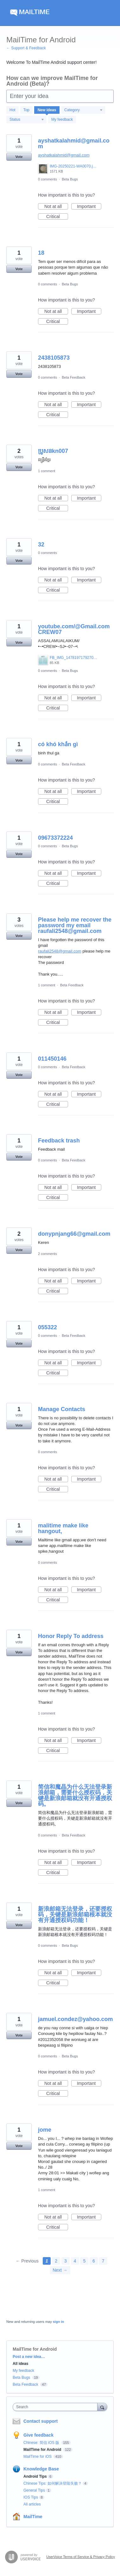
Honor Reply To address (71, 1636)
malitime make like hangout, (63, 1528)
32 (41, 544)
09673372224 (55, 838)
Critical (57, 217)
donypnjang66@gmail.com (74, 1234)
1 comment (46, 471)
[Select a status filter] (27, 120)
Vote (18, 157)
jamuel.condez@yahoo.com (75, 2019)
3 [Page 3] (65, 2260)
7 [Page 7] (103, 2260)
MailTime (32, 2516)
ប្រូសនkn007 (53, 451)
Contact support (40, 2421)
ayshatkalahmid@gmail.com (74, 143)
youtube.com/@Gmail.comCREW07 (74, 629)
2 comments (47, 1254)
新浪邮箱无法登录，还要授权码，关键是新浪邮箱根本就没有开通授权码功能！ (75, 1914)
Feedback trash (59, 1140)
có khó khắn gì (58, 744)
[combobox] (56, 2407)
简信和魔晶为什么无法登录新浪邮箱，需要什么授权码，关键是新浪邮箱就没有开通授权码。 (75, 1795)
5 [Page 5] (84, 2260)
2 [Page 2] (56, 2260)
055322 (47, 1327)
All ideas (20, 2363)
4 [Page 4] (75, 2260)
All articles (32, 2504)
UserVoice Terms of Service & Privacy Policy (80, 2557)
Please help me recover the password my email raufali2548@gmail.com (74, 925)
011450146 (52, 1059)
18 (41, 253)
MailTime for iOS (38, 2456)
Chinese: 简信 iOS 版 (41, 2442)
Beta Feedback (73, 377)
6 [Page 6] (93, 2260)
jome (44, 2130)
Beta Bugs (70, 179)
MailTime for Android (42, 2449)
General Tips (34, 2490)
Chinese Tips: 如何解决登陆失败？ (52, 2483)
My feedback (62, 119)
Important (89, 207)
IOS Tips (30, 2497)
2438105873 (54, 358)
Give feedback (38, 2435)
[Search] (102, 2407)
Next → (60, 2270)
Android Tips (35, 2476)
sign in (58, 2321)
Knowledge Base (41, 2468)
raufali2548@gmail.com (59, 951)
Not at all (56, 207)
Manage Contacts (61, 1409)
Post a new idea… (29, 2356)
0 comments (47, 179)
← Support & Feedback (26, 48)
